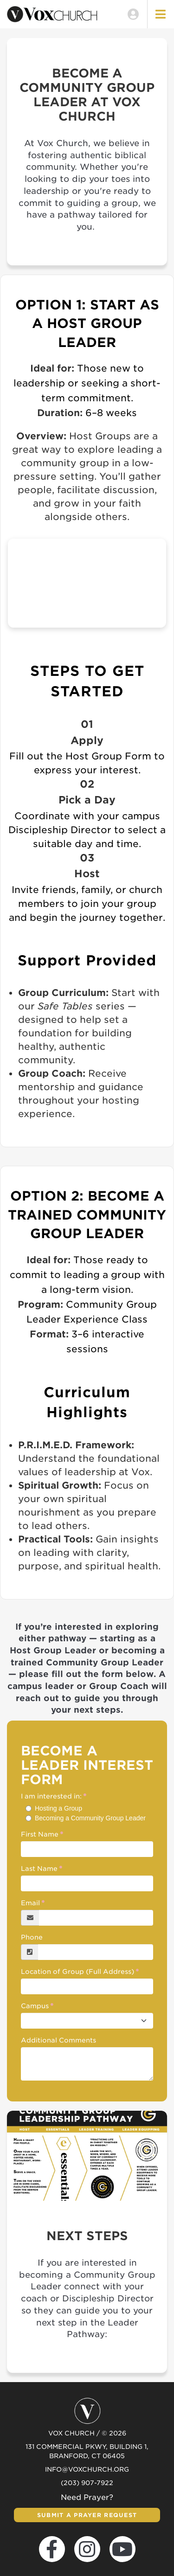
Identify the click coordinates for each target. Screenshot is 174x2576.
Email (30, 1903)
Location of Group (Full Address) (77, 1971)
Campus (35, 2006)
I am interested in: (51, 1796)
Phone (32, 1937)
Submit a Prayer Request (87, 2515)
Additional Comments (58, 2040)
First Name (39, 1834)
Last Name (39, 1868)
